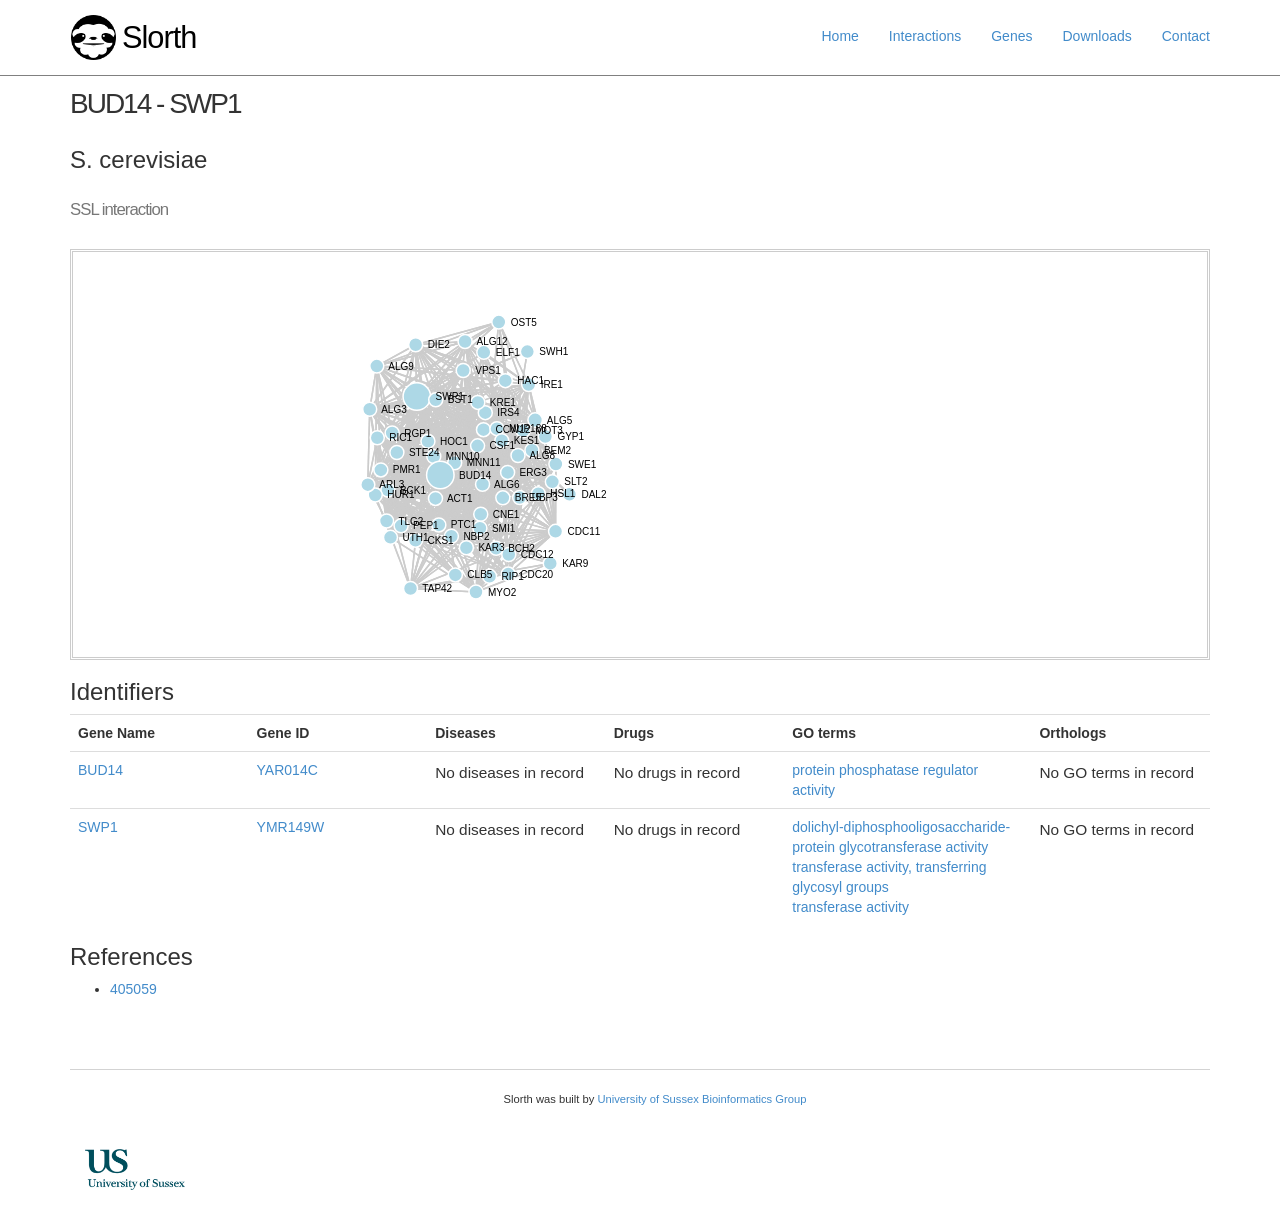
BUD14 (100, 770)
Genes (1011, 36)
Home (840, 36)
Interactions (925, 36)
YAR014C (287, 770)
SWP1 (98, 827)
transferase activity (850, 907)
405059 (133, 989)
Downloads (1096, 36)
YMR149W (291, 827)
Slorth (159, 37)
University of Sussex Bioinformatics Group (701, 1099)
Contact (1186, 36)
